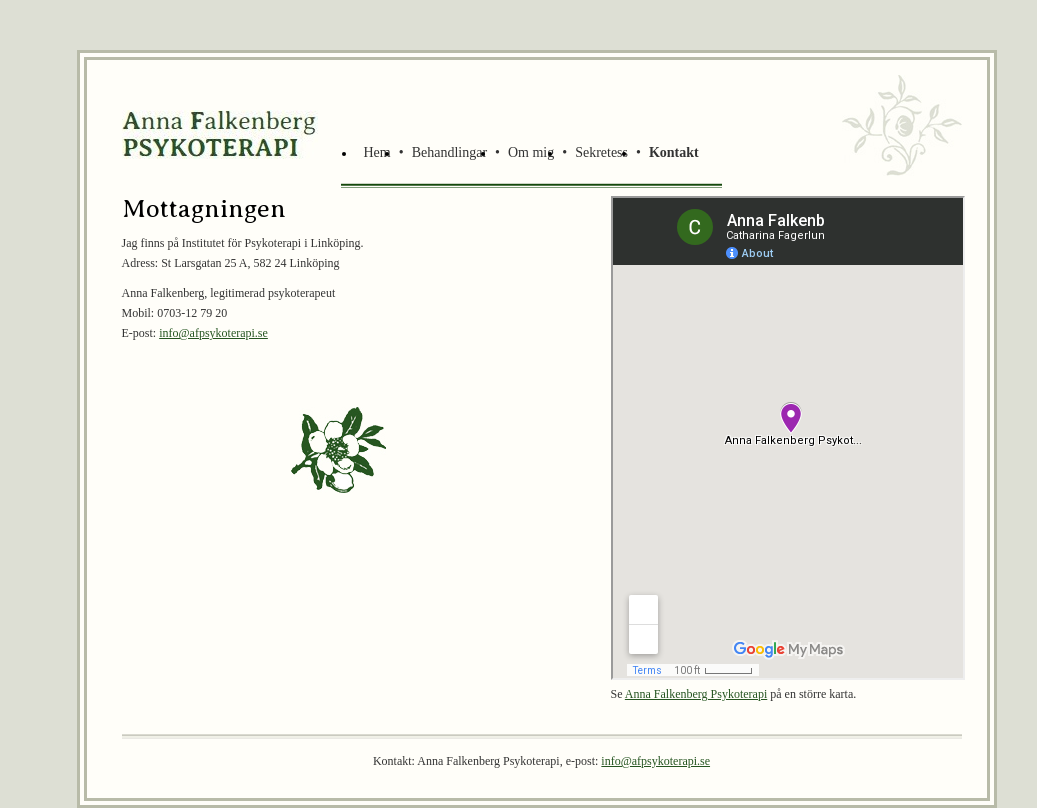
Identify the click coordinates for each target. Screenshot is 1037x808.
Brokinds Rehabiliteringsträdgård (221, 134)
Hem (377, 152)
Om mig (531, 152)
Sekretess (601, 152)
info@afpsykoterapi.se (213, 333)
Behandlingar (449, 152)
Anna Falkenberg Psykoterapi (696, 694)
